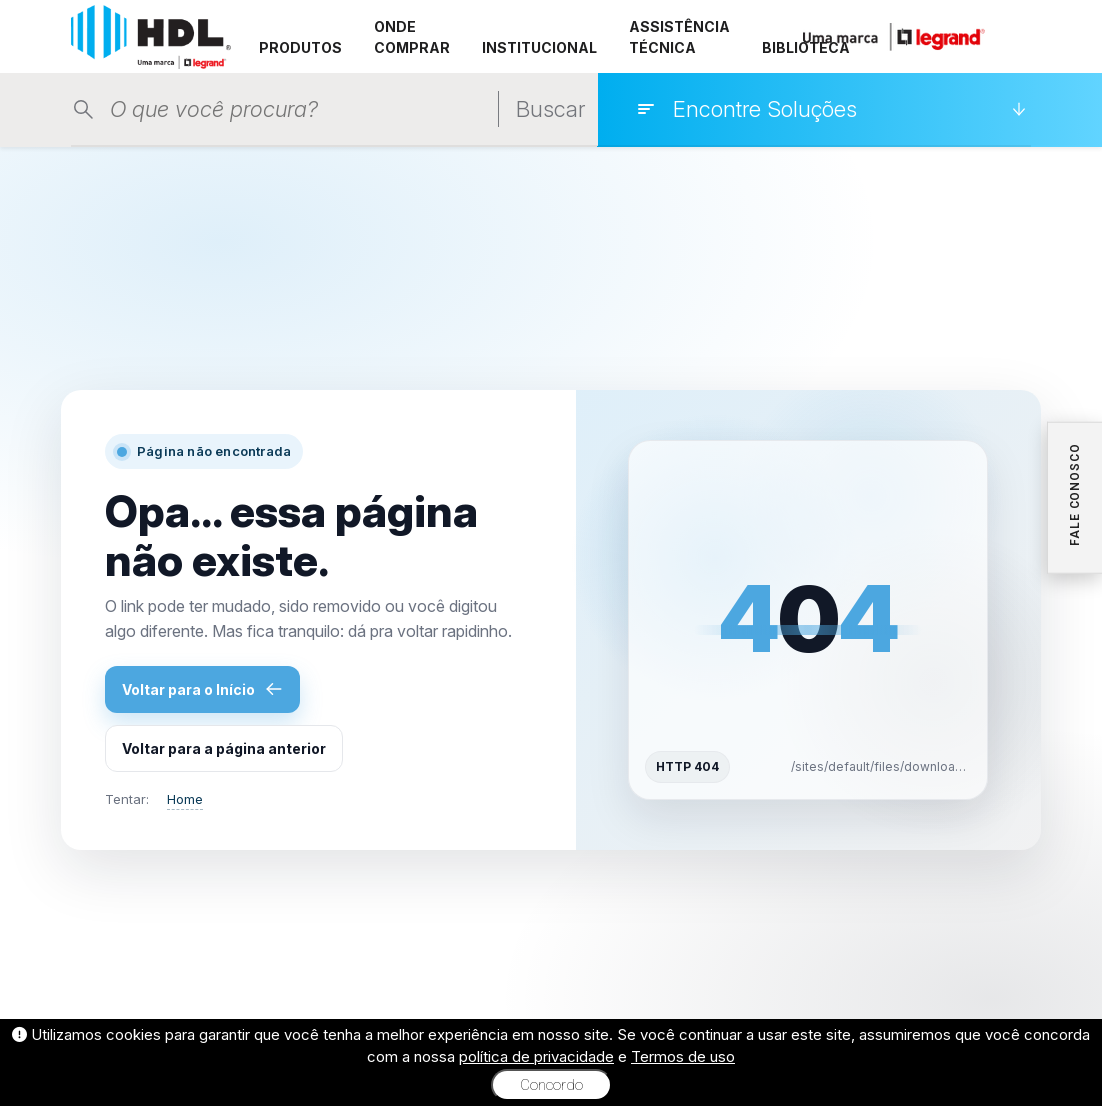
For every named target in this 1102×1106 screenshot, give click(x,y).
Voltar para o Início (202, 689)
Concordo (551, 1085)
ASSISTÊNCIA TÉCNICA (679, 37)
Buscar (550, 109)
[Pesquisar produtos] (304, 109)
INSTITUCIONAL (539, 47)
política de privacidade (536, 1056)
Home (185, 799)
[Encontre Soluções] (831, 109)
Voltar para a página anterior (224, 748)
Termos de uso (683, 1056)
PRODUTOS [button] (300, 47)
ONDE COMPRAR (412, 37)
